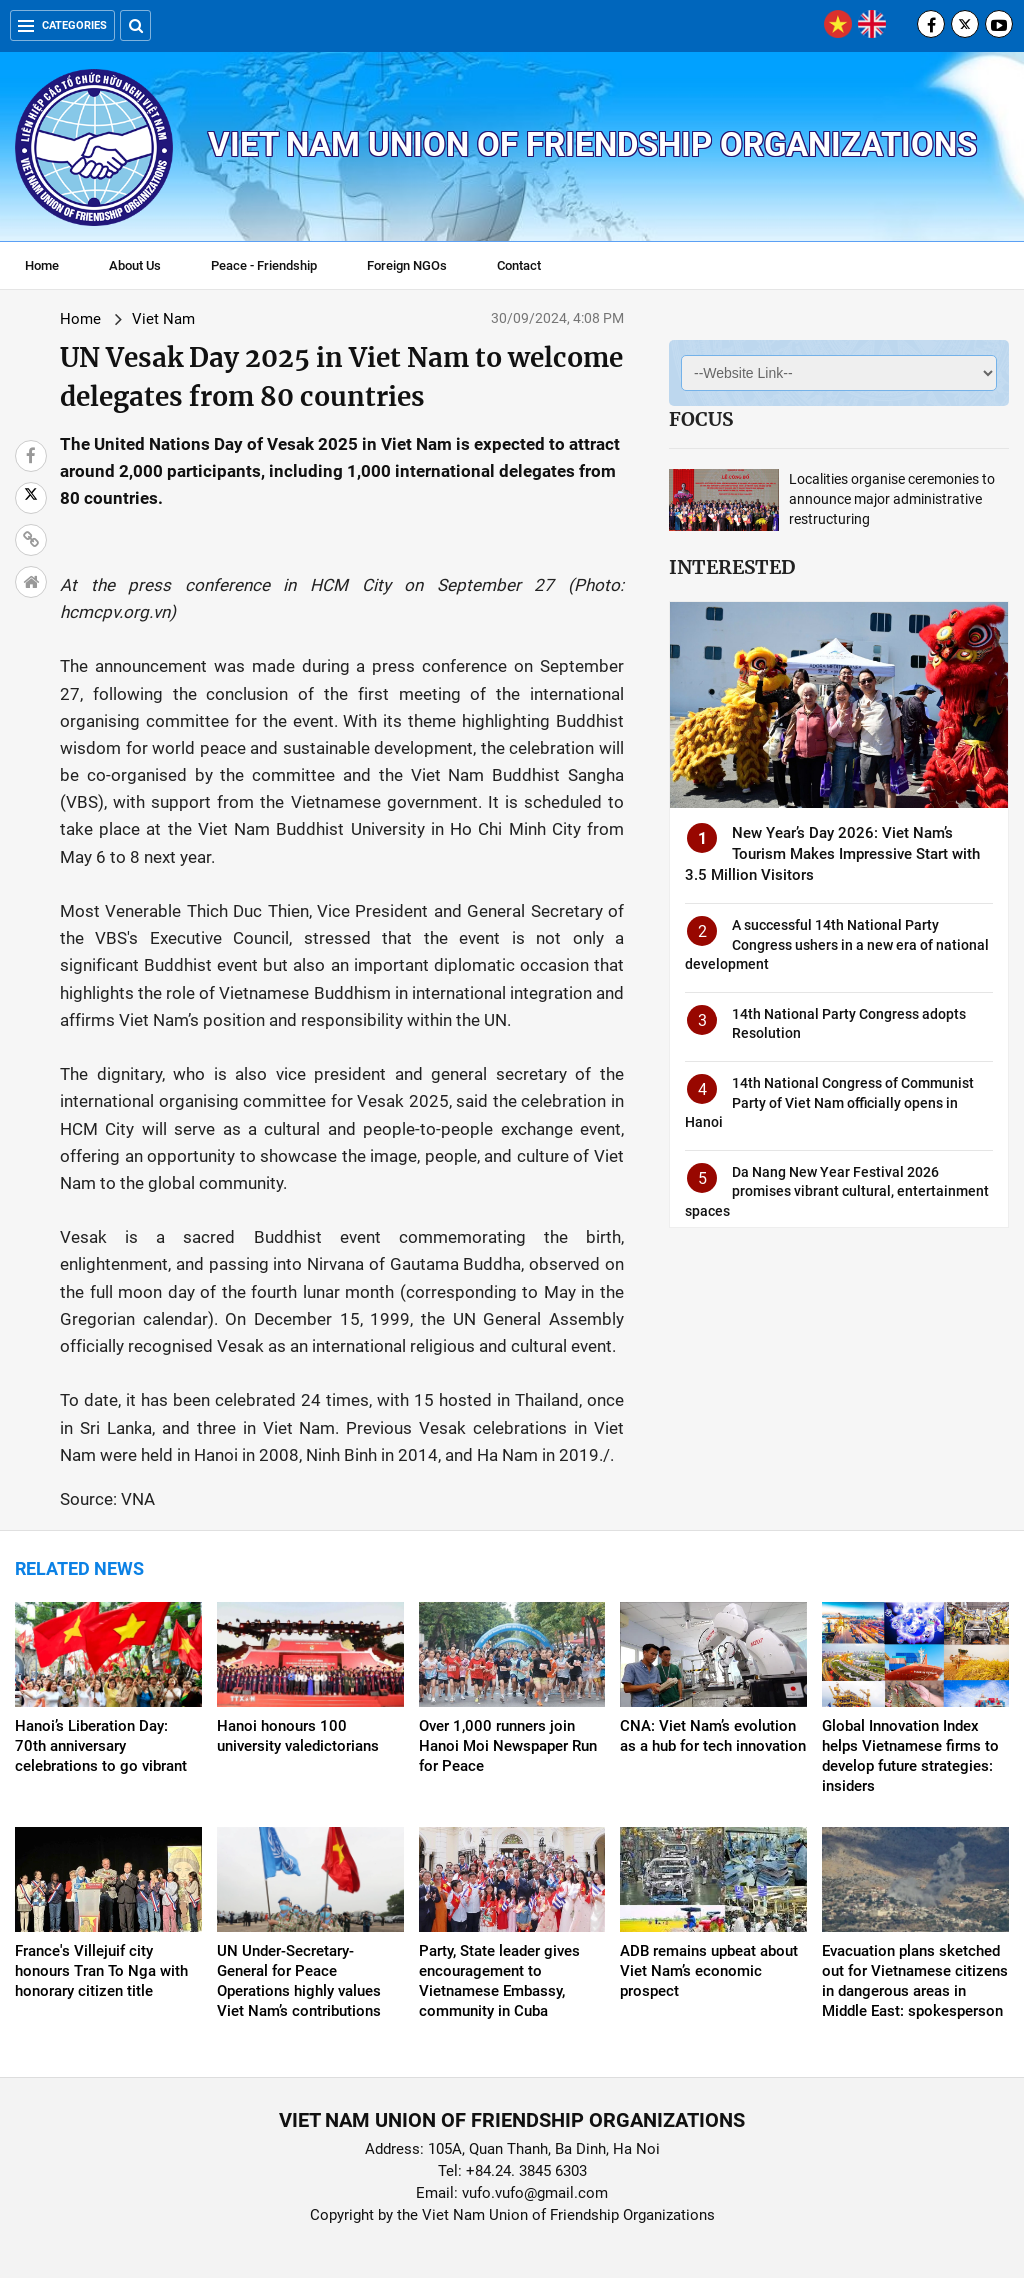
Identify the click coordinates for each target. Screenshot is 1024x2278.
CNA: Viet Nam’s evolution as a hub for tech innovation (713, 1736)
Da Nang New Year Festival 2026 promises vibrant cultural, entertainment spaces (837, 1191)
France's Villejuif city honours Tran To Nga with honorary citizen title (101, 1971)
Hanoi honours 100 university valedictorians (298, 1736)
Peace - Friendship (264, 265)
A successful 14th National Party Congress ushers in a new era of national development (837, 944)
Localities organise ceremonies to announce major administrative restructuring (892, 499)
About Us (135, 265)
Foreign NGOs (407, 265)
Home (42, 265)
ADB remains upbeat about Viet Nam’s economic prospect (709, 1971)
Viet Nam (163, 319)
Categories (62, 25)
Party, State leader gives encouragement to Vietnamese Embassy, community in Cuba (499, 1981)
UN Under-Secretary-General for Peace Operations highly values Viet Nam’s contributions (299, 1981)
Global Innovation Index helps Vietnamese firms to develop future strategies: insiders (910, 1756)
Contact (519, 265)
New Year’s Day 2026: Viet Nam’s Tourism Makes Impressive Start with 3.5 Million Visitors (832, 854)
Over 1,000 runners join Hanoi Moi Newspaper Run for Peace (508, 1746)
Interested (732, 567)
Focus (701, 419)
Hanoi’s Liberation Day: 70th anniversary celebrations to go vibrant (101, 1746)
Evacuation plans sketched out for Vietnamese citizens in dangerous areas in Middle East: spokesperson (915, 1981)
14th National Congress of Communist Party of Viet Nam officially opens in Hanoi (829, 1102)
